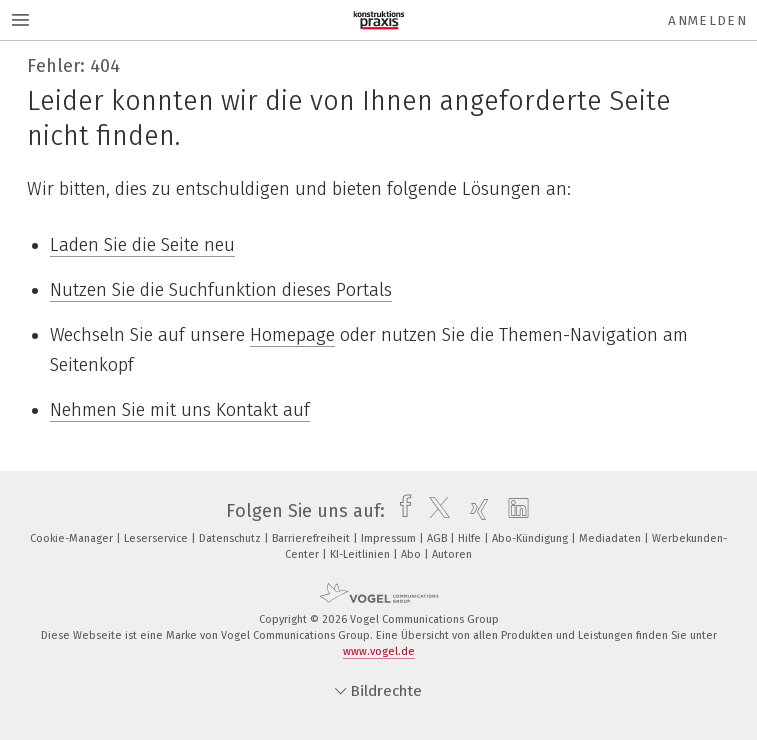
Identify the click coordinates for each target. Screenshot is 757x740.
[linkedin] (513, 511)
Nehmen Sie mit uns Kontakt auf (180, 410)
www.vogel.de (379, 651)
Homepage (292, 335)
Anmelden (707, 20)
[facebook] (400, 511)
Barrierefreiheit (312, 538)
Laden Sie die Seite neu (142, 245)
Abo (412, 554)
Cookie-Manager (73, 538)
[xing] (474, 511)
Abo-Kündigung (531, 538)
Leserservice (157, 538)
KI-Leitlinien (361, 554)
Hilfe (471, 538)
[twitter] (434, 511)
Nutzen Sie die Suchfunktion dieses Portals (221, 290)
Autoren (452, 554)
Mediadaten (611, 538)
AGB (438, 538)
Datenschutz (231, 538)
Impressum (390, 538)
